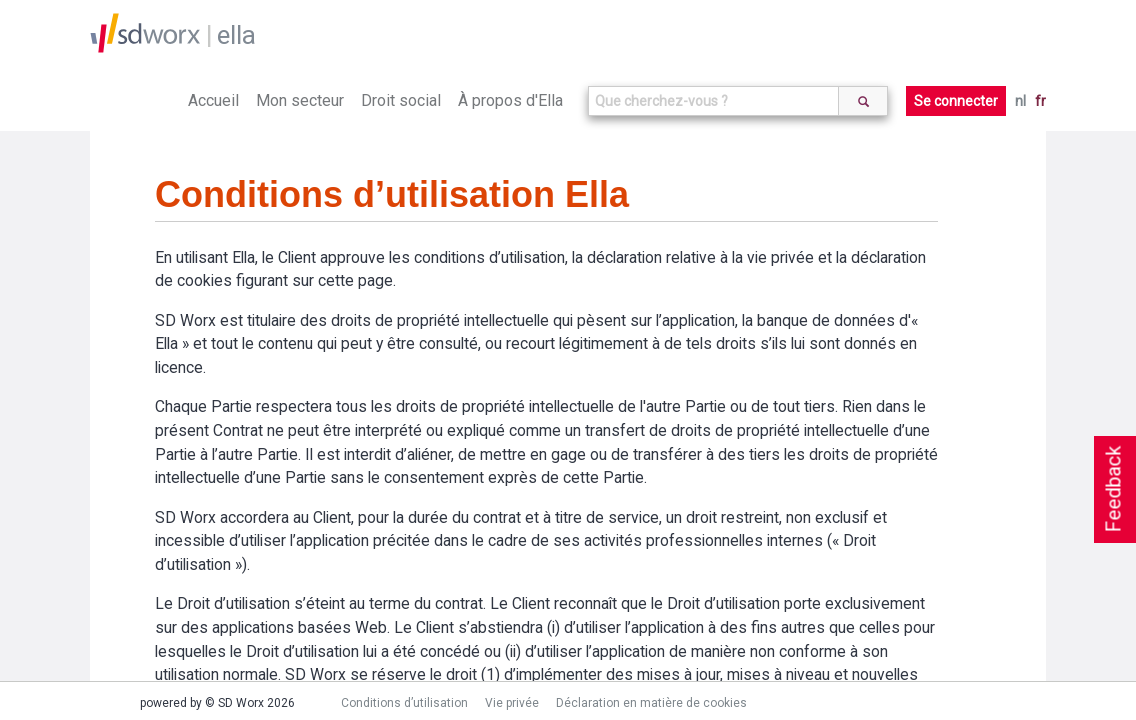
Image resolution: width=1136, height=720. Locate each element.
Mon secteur (300, 100)
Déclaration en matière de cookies (651, 703)
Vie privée (512, 703)
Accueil (213, 100)
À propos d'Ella (510, 100)
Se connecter (956, 101)
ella (236, 35)
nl (1020, 101)
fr (1040, 101)
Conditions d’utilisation (404, 703)
